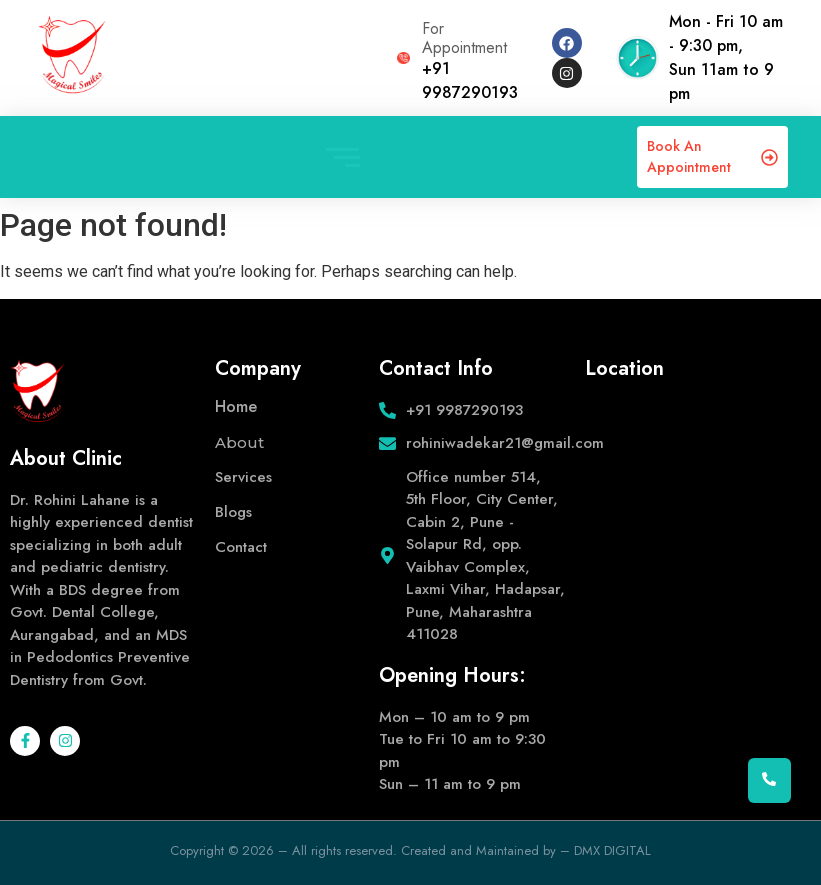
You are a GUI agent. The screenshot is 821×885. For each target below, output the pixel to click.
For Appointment (464, 38)
